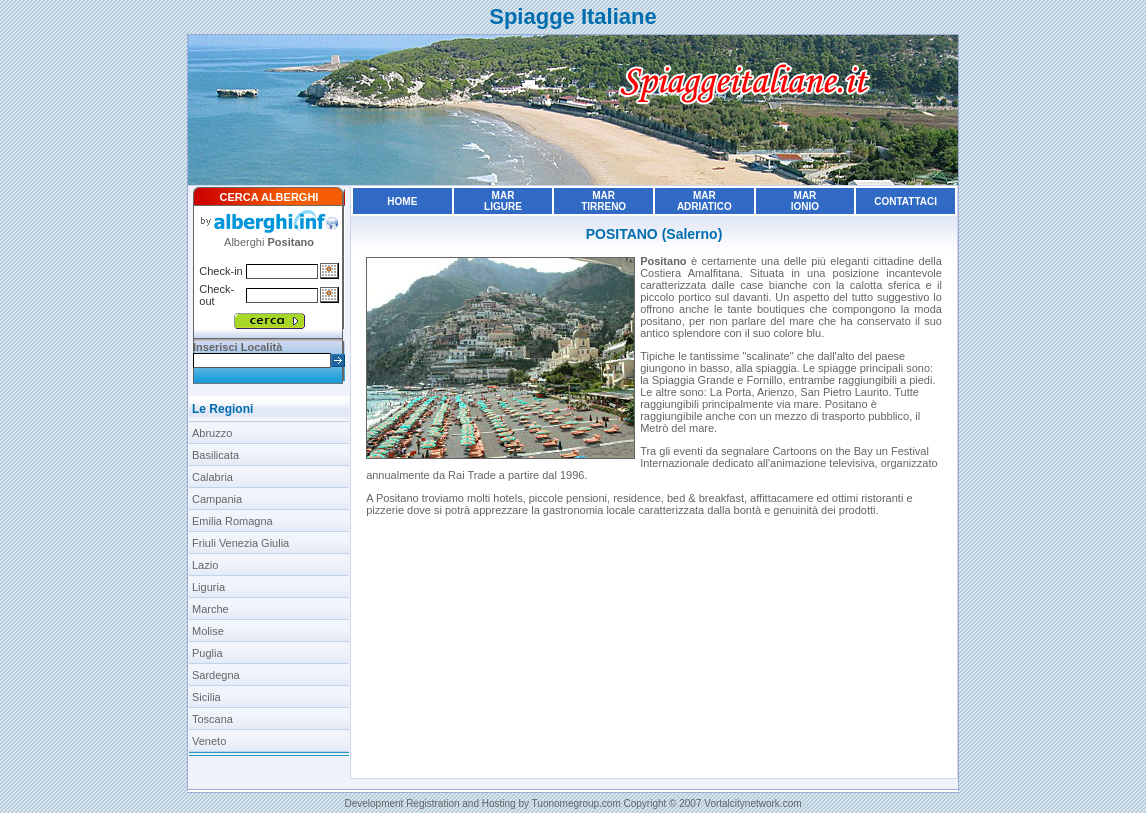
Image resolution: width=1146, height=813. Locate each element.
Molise (208, 631)
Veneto (209, 741)
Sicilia (206, 697)
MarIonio (805, 201)
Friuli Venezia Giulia (240, 543)
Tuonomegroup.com (576, 803)
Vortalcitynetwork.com (752, 803)
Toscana (212, 719)
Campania (217, 499)
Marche (210, 609)
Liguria (208, 587)
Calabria (212, 477)
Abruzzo (212, 433)
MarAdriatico (704, 201)
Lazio (205, 565)
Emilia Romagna (232, 521)
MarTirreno (603, 201)
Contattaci (905, 201)
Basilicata (215, 455)
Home (402, 201)
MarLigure (503, 201)
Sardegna (216, 675)
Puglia (207, 653)
